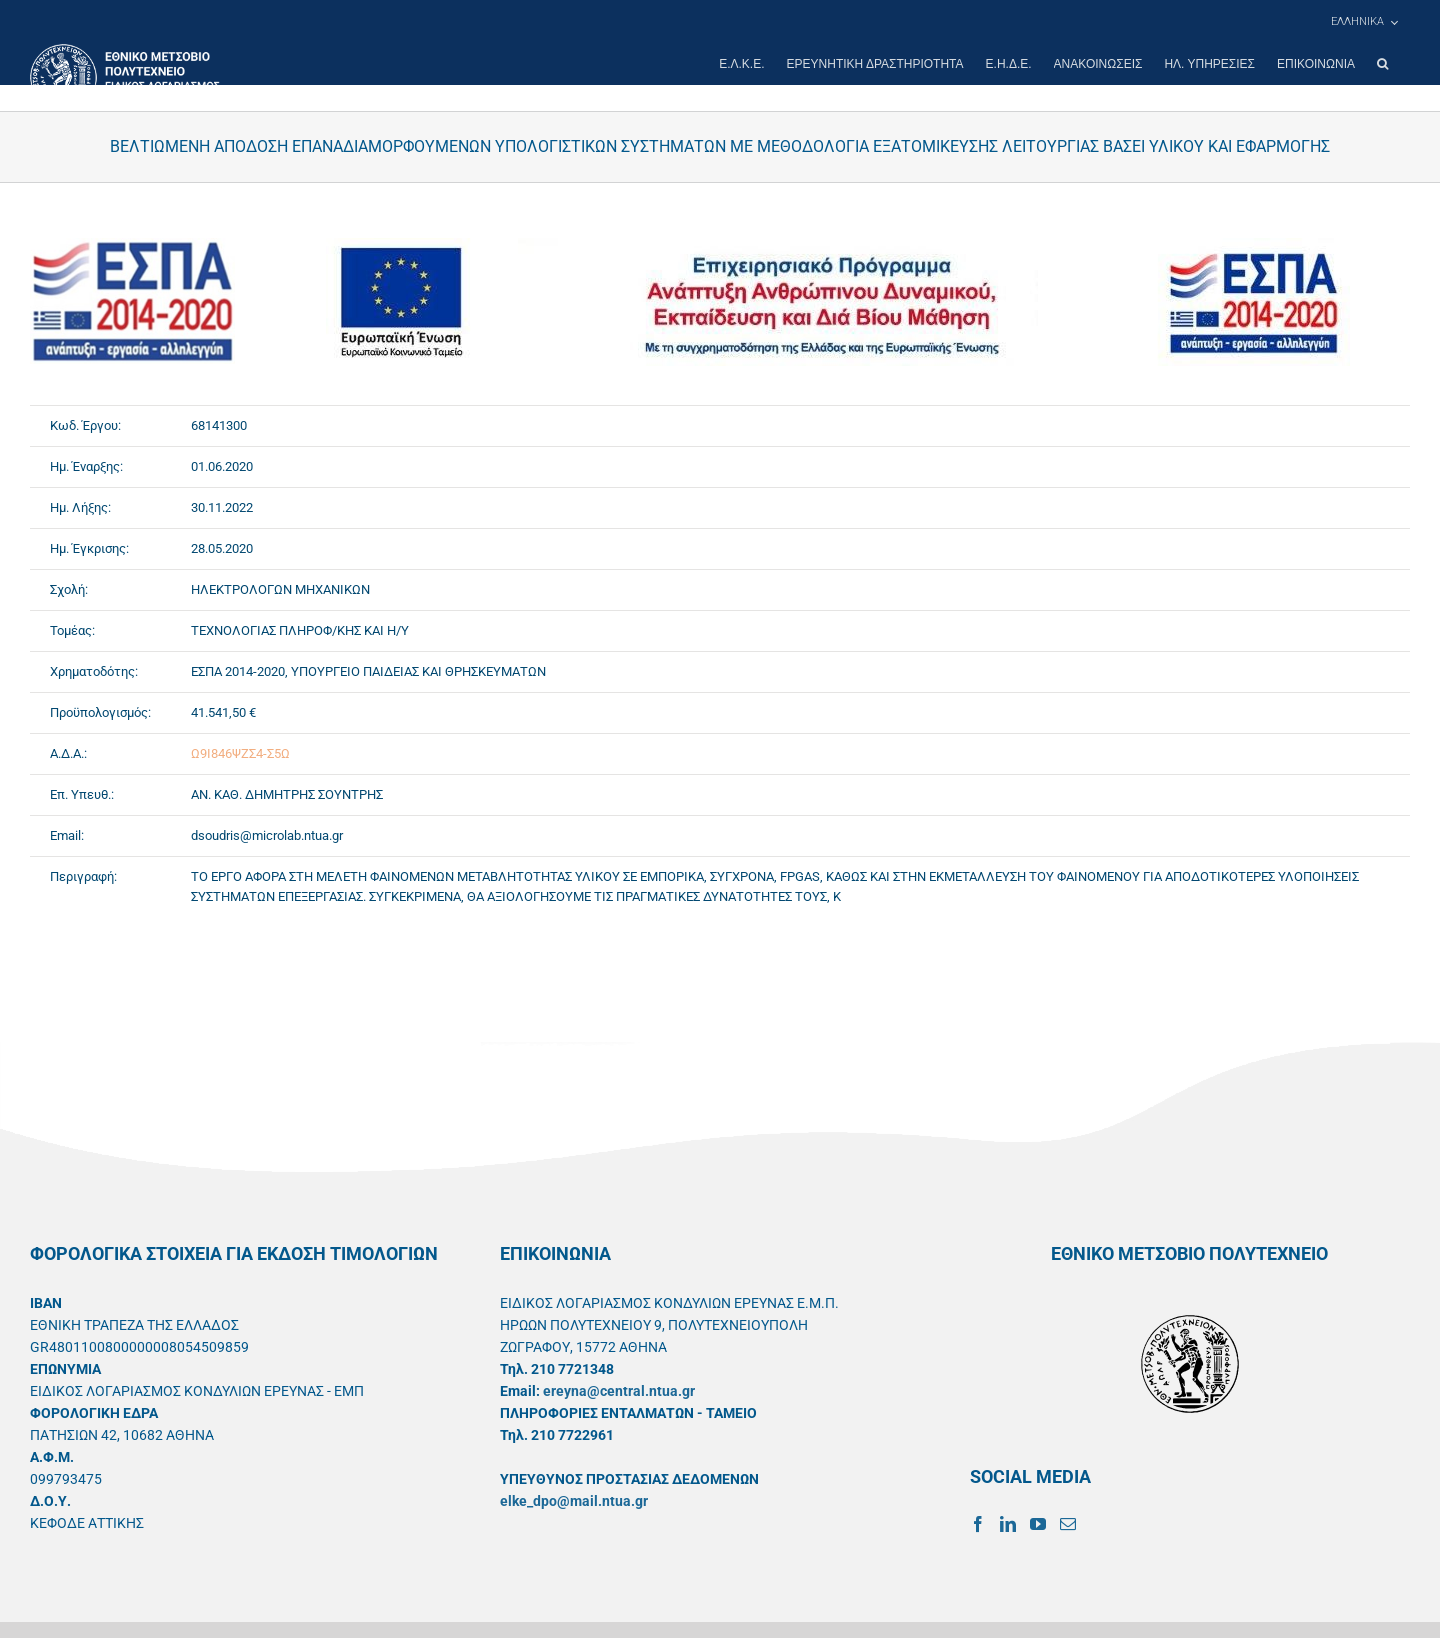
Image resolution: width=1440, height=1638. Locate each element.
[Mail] (1068, 1524)
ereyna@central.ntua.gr (619, 1391)
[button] (1382, 64)
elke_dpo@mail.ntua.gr (574, 1501)
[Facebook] (978, 1524)
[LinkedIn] (1008, 1524)
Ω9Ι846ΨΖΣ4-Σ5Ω (240, 753)
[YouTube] (1038, 1524)
